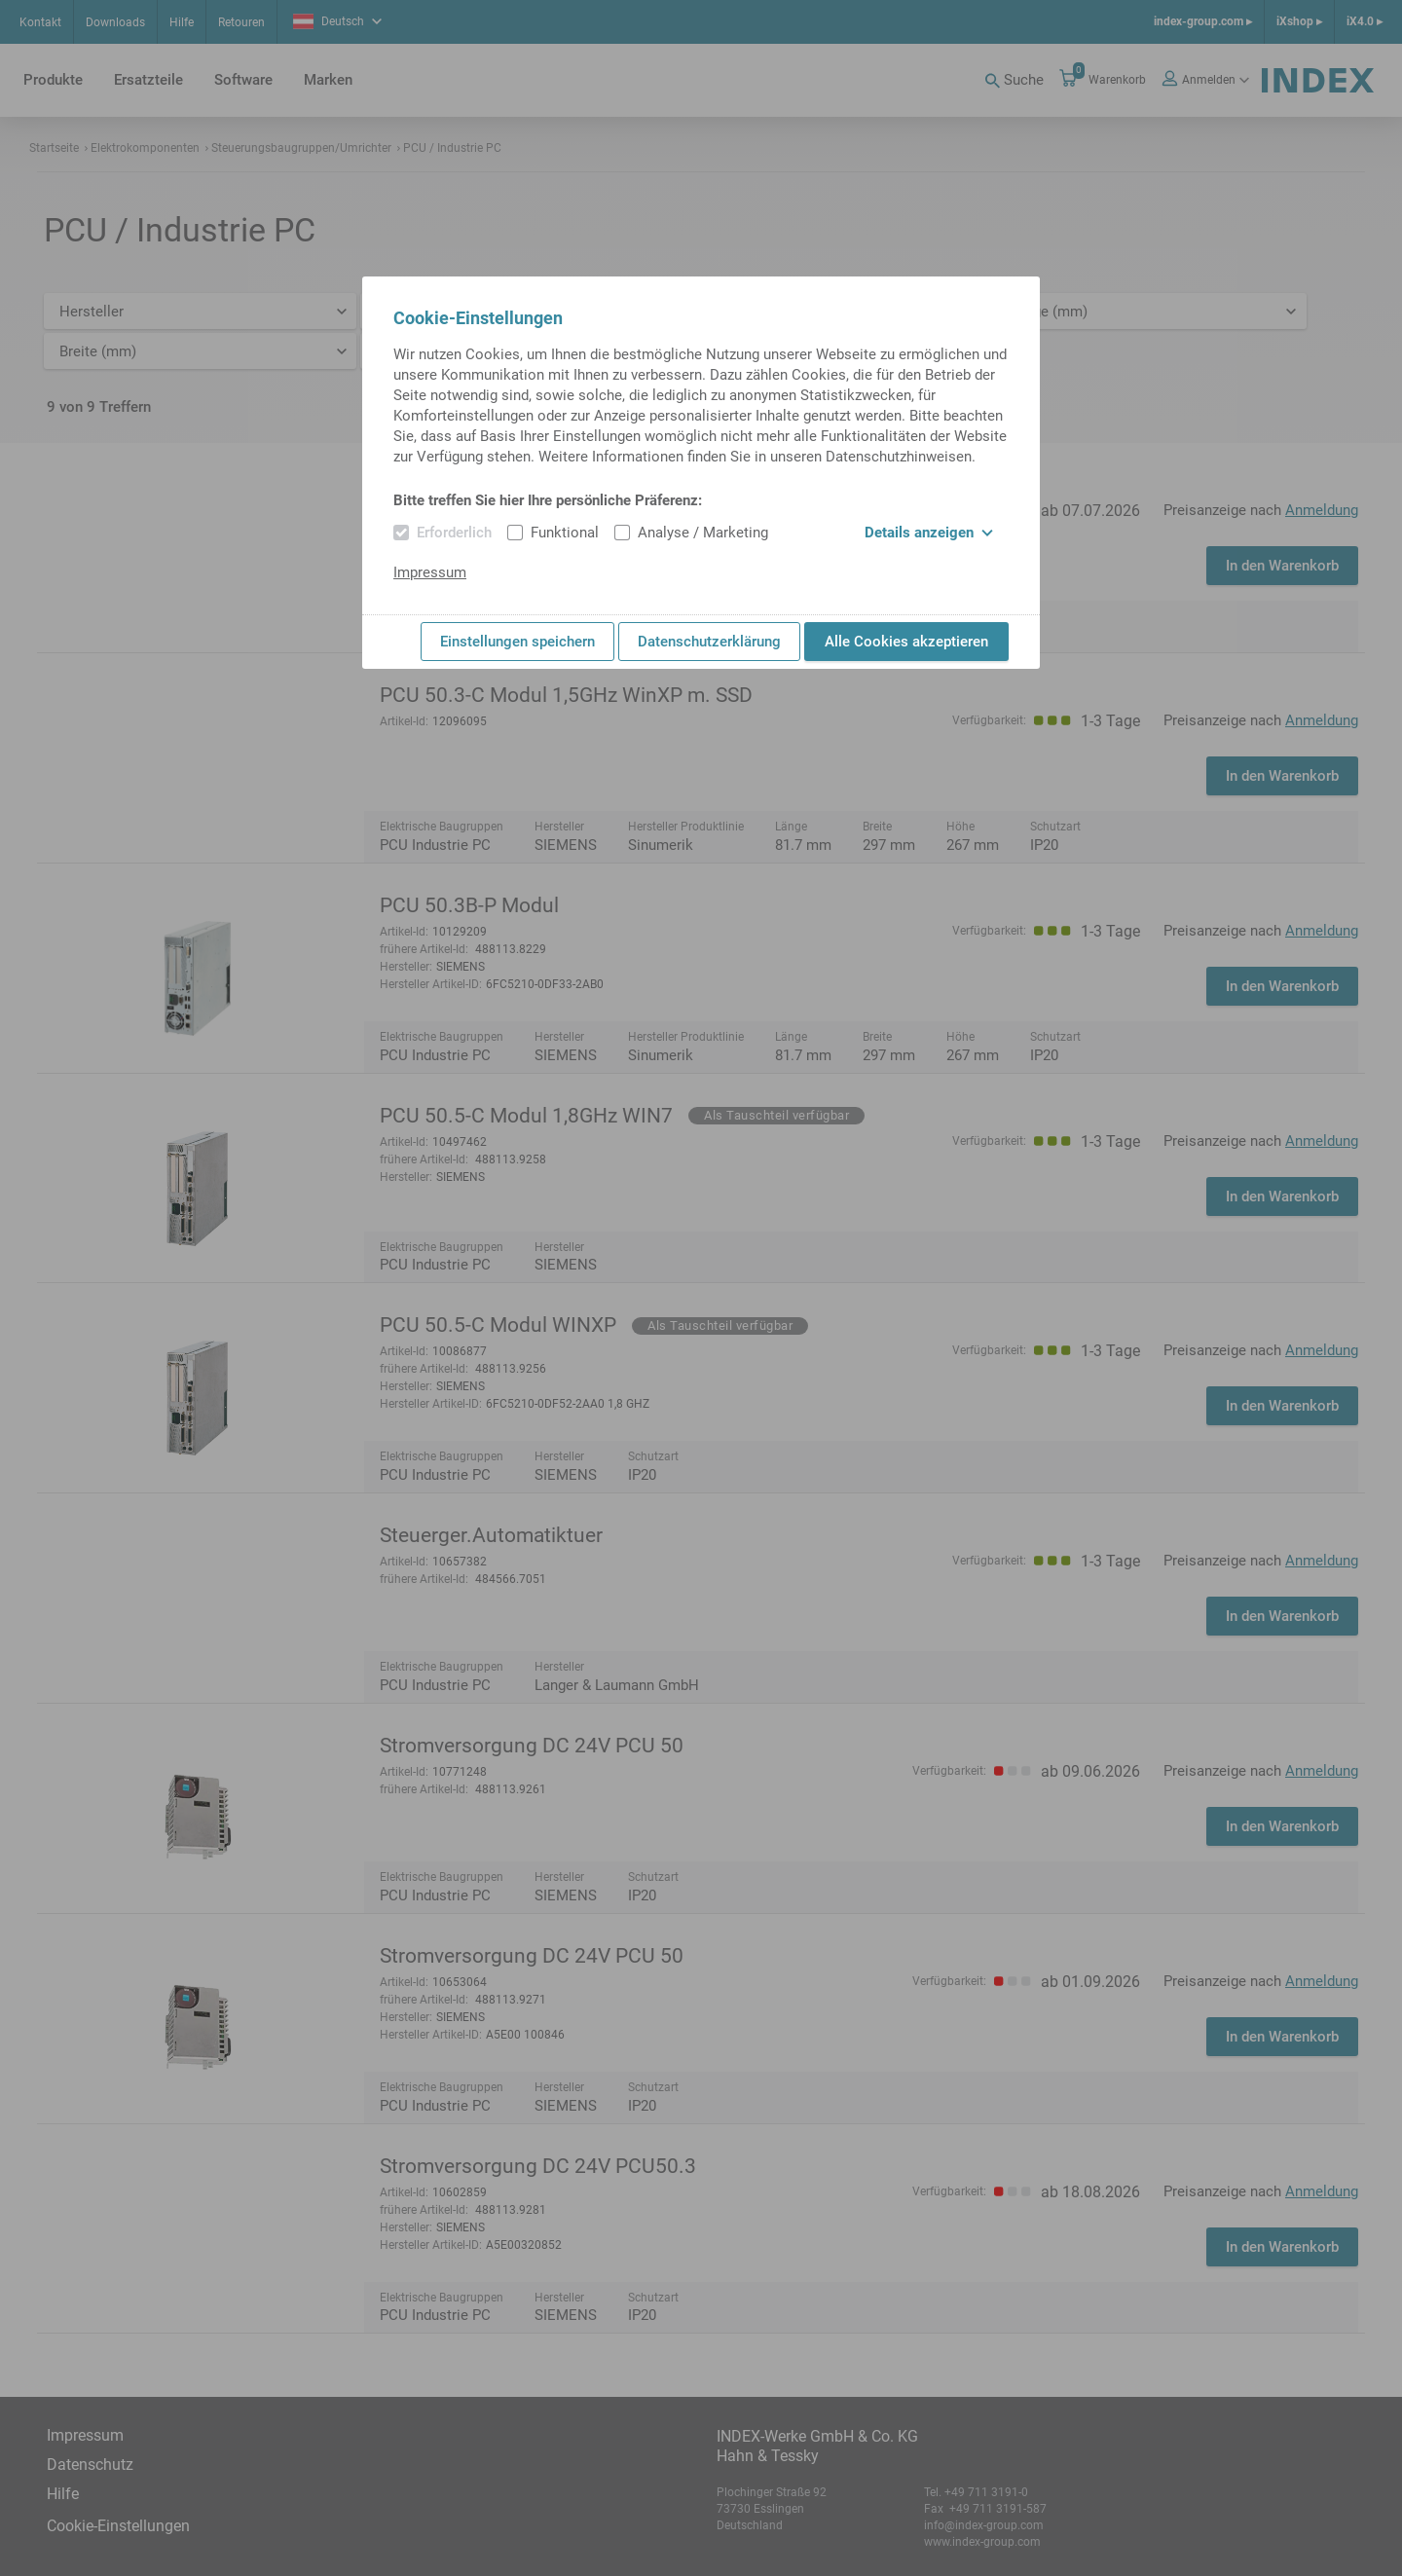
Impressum (429, 572)
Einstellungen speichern (517, 641)
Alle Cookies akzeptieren (906, 641)
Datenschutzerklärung (709, 641)
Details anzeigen (929, 532)
